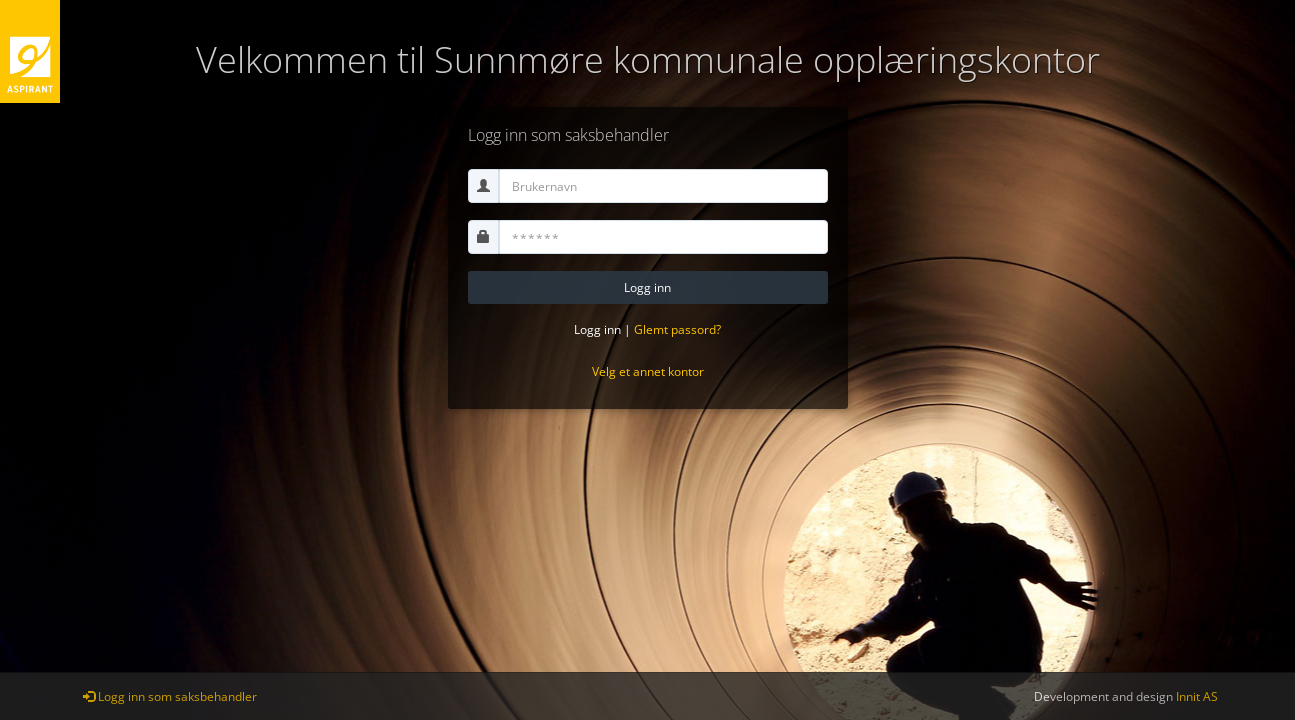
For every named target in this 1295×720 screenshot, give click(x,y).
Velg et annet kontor (648, 371)
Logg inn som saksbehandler (170, 696)
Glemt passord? (677, 329)
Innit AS (1197, 696)
